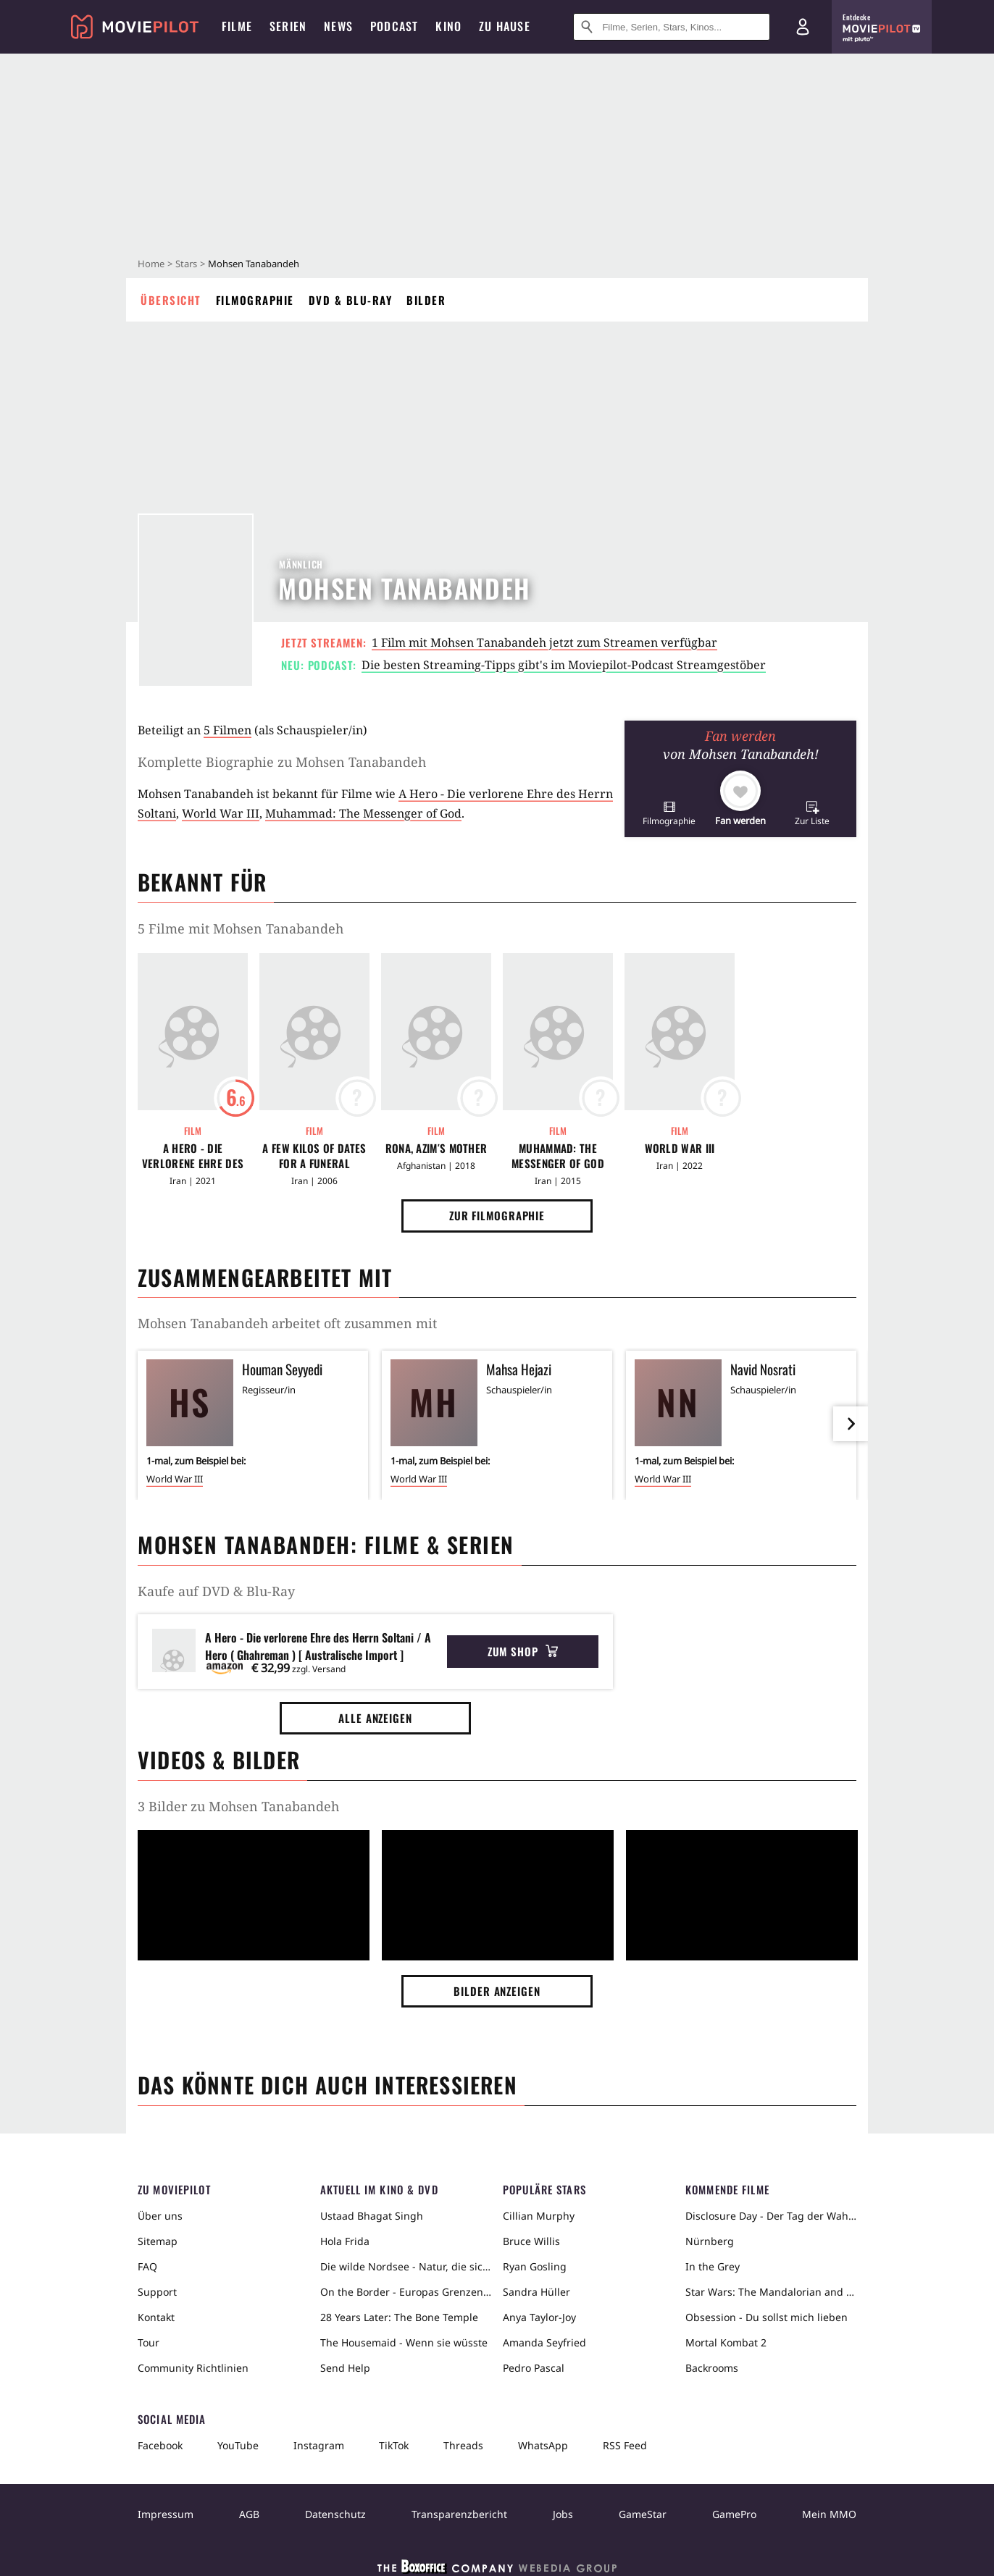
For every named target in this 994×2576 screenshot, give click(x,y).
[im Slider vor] (850, 1423)
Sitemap (158, 2241)
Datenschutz (335, 2514)
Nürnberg (709, 2241)
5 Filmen (227, 730)
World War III (220, 813)
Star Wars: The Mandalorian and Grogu (770, 2292)
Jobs (563, 2514)
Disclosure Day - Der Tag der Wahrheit (770, 2216)
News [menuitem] (338, 26)
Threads (463, 2445)
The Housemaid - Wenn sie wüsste (404, 2342)
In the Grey (712, 2266)
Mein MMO (829, 2514)
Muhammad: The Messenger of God (363, 813)
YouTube (238, 2445)
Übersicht (171, 300)
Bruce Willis (531, 2241)
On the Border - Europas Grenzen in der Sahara (405, 2292)
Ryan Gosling (535, 2266)
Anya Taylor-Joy (539, 2317)
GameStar (643, 2514)
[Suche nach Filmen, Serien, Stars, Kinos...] (671, 27)
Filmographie (255, 300)
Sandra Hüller (536, 2292)
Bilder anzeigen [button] (497, 1991)
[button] (669, 813)
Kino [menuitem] (448, 26)
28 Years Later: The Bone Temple (399, 2317)
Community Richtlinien (193, 2368)
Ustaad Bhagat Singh (371, 2216)
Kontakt (156, 2317)
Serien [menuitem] (288, 26)
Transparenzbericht (459, 2514)
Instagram (318, 2445)
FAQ (147, 2266)
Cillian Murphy (539, 2216)
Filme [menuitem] (237, 26)
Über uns (160, 2216)
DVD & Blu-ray (351, 300)
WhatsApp (543, 2445)
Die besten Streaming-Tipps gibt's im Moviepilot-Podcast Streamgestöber (564, 665)
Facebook (160, 2445)
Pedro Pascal (533, 2368)
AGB (249, 2514)
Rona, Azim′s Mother (436, 1148)
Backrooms (711, 2368)
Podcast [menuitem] (394, 26)
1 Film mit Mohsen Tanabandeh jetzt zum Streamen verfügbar (544, 642)
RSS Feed (625, 2445)
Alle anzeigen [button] (375, 1718)
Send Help (345, 2368)
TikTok (394, 2445)
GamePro (734, 2514)
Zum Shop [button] (523, 1651)
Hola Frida (344, 2241)
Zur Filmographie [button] (497, 1215)
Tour (148, 2342)
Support (157, 2292)
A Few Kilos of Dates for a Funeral (314, 1156)
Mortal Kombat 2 (726, 2342)
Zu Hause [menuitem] (504, 26)
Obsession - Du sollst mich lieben (766, 2317)
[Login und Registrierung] (803, 27)
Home (151, 263)
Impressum (165, 2514)
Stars (186, 263)
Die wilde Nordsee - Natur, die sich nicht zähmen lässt (405, 2266)
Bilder (426, 300)
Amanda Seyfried (544, 2342)
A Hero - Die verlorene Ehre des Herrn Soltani (192, 1156)
